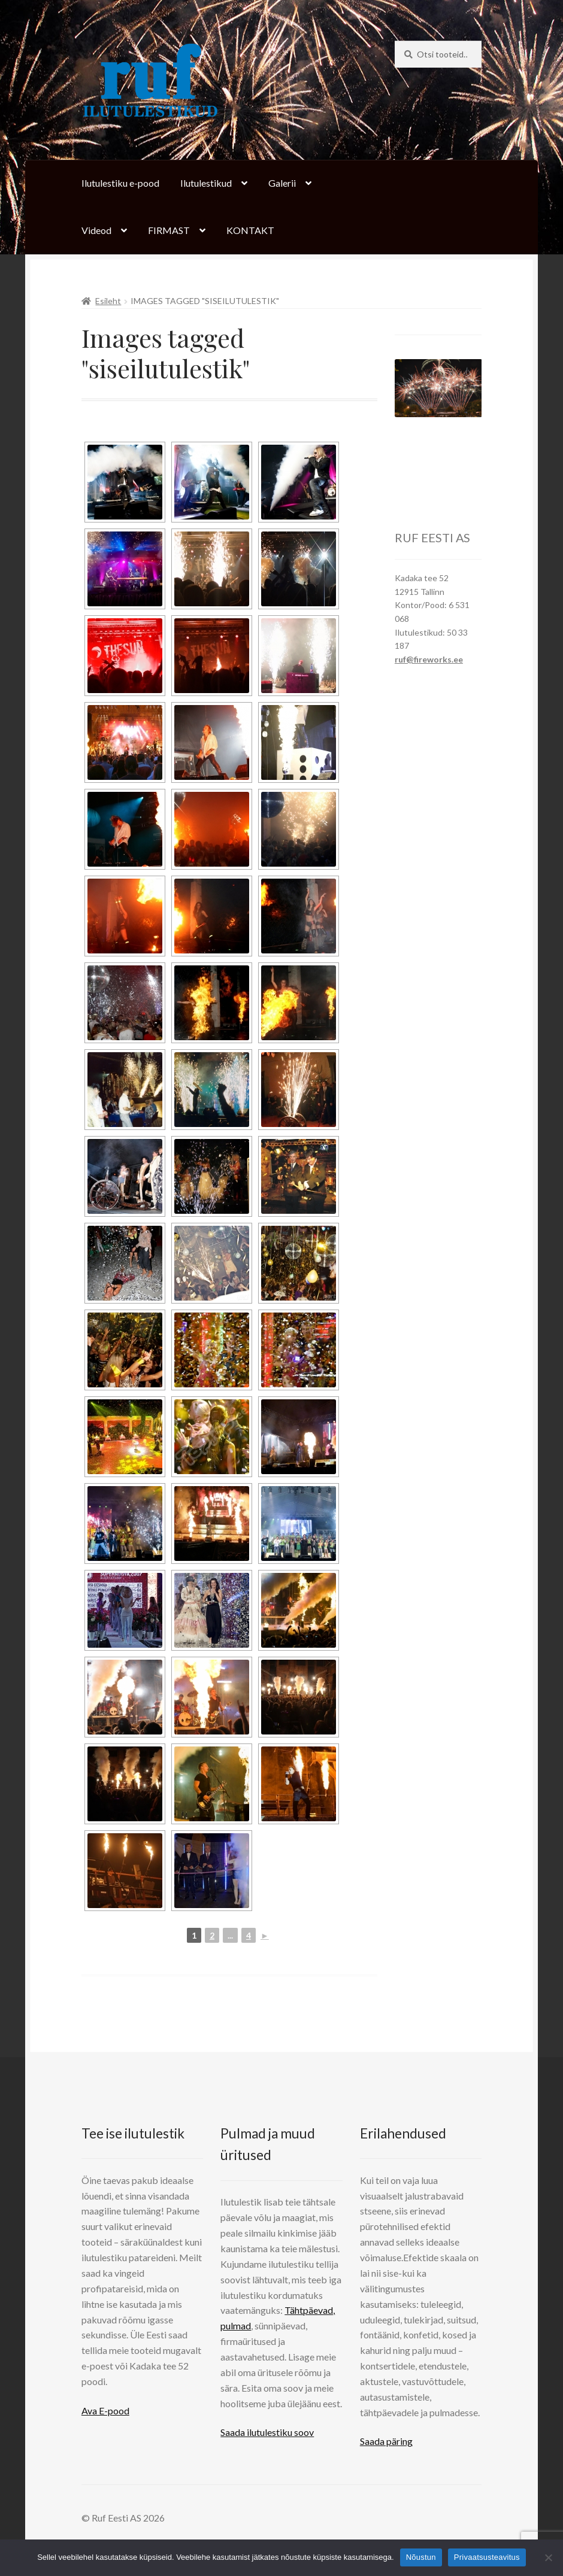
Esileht (108, 301)
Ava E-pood (105, 2410)
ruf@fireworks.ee (429, 659)
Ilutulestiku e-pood (120, 183)
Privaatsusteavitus (487, 2557)
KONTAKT (250, 230)
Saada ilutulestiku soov (267, 2432)
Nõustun (421, 2557)
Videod (96, 230)
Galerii (282, 183)
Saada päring (386, 2441)
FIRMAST (169, 230)
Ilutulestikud (206, 183)
